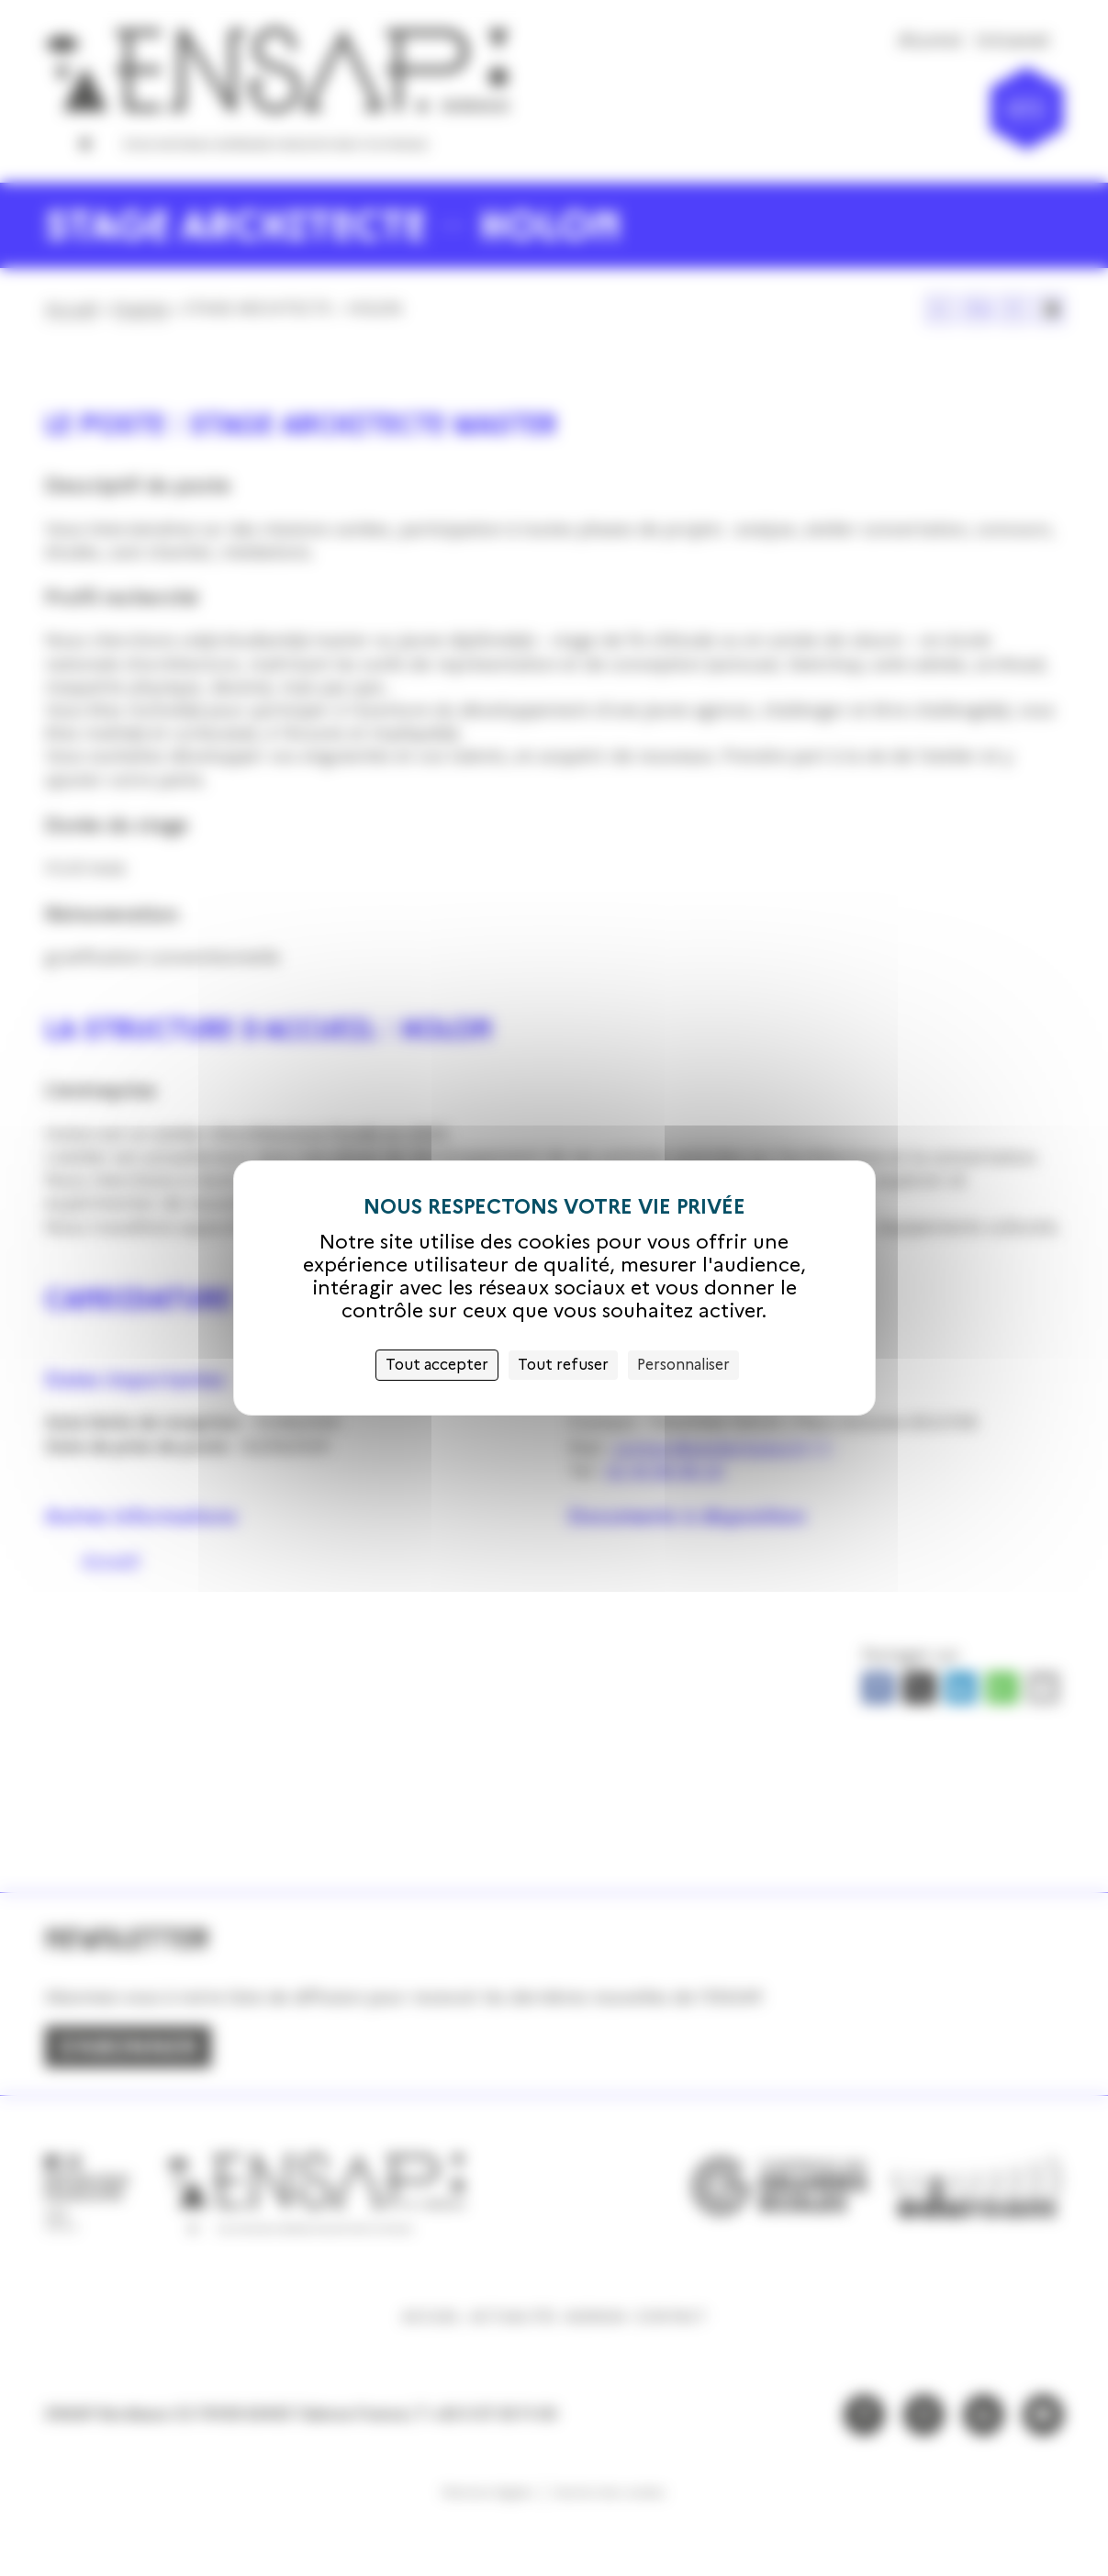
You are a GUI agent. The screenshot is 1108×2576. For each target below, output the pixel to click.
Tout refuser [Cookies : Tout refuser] (563, 1364)
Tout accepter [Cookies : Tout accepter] (437, 1364)
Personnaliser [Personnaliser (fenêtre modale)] (683, 1364)
